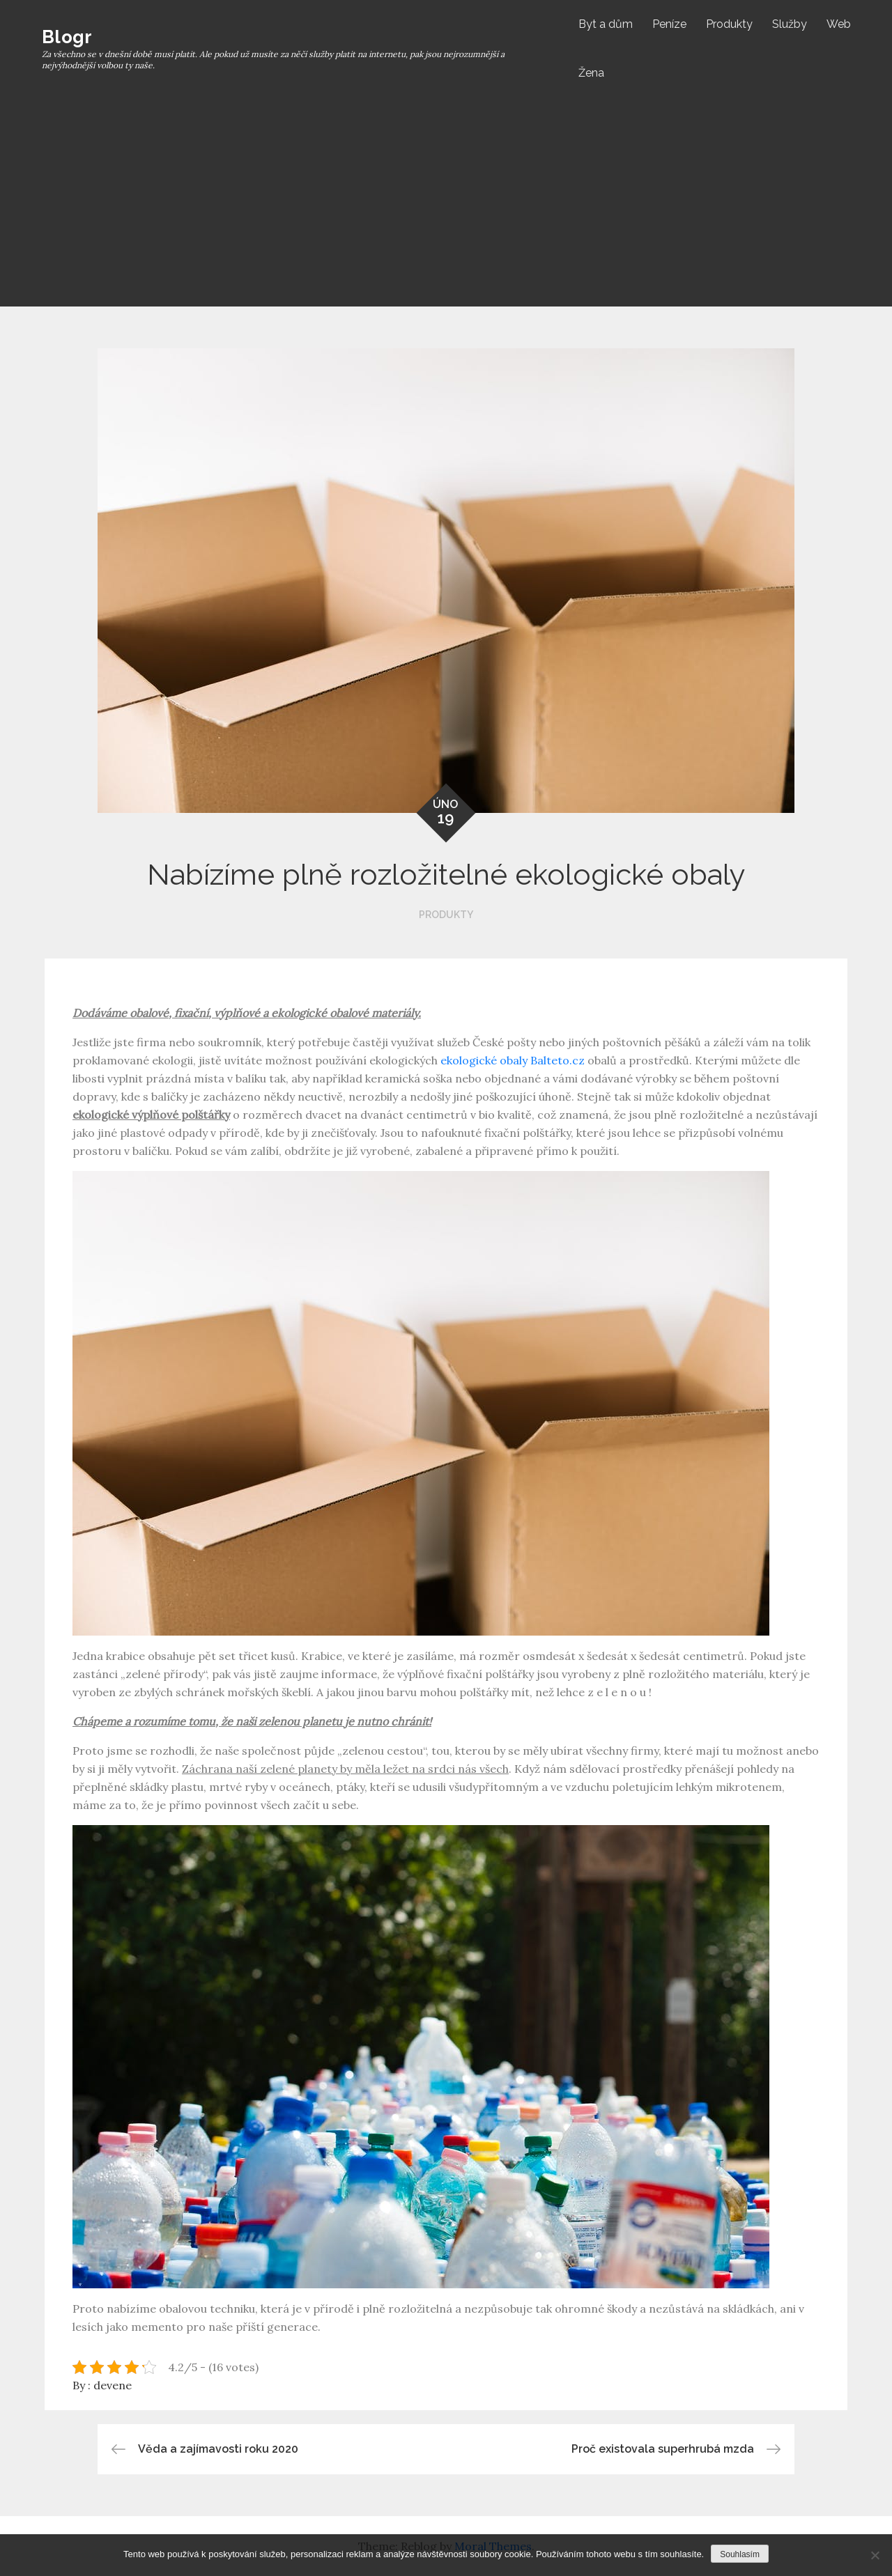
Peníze (669, 24)
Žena (591, 72)
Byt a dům (605, 24)
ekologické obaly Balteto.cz (512, 1060)
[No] (875, 2555)
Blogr (67, 36)
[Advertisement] (446, 202)
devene (112, 2385)
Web (838, 24)
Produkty (729, 24)
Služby (789, 24)
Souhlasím (740, 2554)
